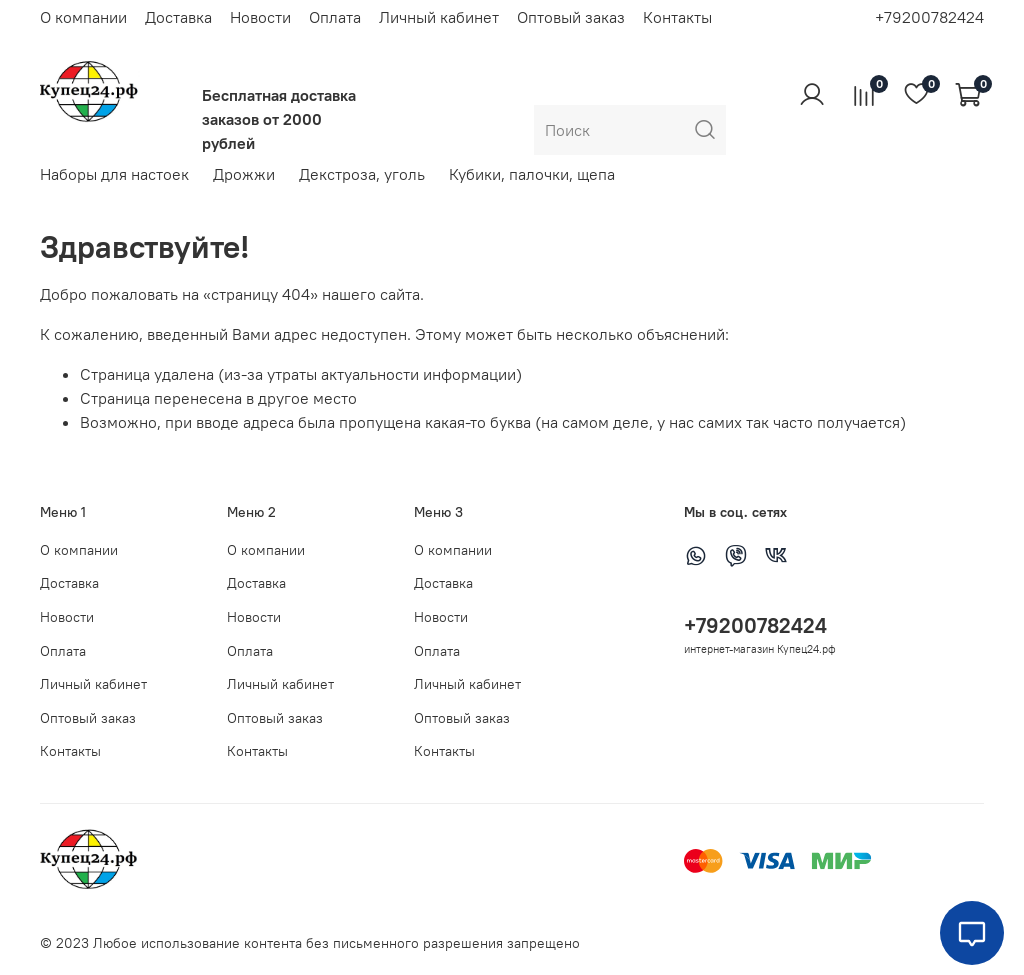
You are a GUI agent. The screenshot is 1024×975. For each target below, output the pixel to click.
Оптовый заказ (571, 17)
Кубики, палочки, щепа (532, 174)
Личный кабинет (439, 17)
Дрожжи (244, 174)
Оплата (335, 17)
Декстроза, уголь (362, 174)
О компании (83, 17)
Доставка (178, 17)
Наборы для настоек (114, 174)
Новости (260, 17)
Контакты (677, 17)
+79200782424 (929, 17)
